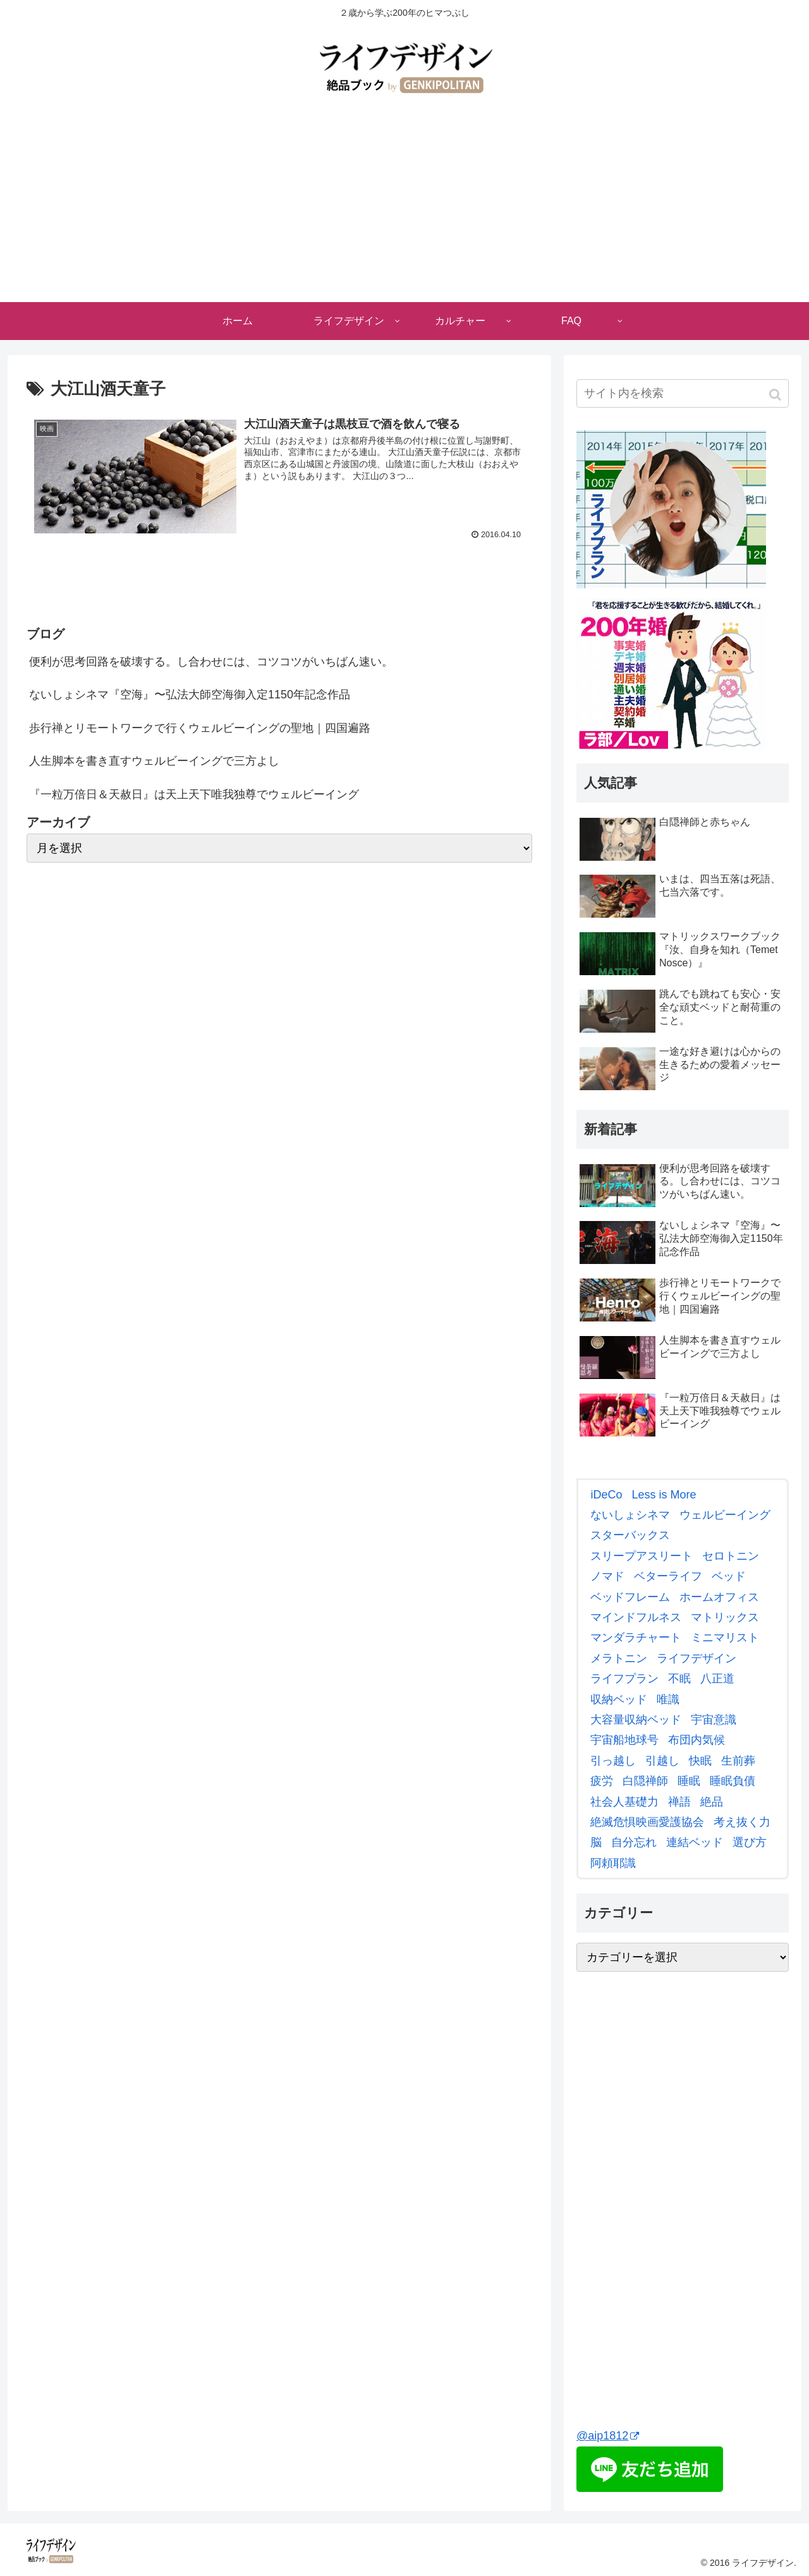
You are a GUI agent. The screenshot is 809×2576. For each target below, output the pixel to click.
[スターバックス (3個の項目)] (628, 1535)
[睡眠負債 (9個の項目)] (731, 1781)
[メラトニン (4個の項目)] (617, 1658)
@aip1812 (607, 2435)
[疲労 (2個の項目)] (600, 1781)
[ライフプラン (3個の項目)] (623, 1678)
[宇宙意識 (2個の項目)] (712, 1720)
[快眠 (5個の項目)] (699, 1761)
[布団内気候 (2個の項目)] (695, 1740)
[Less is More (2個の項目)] (662, 1495)
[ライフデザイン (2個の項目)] (695, 1658)
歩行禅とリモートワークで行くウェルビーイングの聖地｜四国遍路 (199, 728)
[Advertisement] (404, 207)
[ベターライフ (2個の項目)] (666, 1576)
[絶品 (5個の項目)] (710, 1802)
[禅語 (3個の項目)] (678, 1802)
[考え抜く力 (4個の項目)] (740, 1822)
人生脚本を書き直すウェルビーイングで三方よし (154, 761)
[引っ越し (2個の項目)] (611, 1761)
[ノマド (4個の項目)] (605, 1576)
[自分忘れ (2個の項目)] (632, 1842)
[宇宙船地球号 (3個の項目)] (623, 1740)
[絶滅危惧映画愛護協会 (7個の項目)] (645, 1822)
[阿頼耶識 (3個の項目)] (611, 1863)
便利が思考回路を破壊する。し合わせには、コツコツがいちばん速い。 (211, 661)
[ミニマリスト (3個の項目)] (723, 1637)
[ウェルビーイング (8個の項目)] (723, 1515)
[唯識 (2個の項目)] (666, 1699)
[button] (776, 394)
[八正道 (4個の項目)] (715, 1678)
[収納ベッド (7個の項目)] (617, 1699)
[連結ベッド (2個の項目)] (693, 1842)
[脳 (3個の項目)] (594, 1842)
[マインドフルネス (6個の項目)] (634, 1617)
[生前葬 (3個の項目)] (736, 1761)
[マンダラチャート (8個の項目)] (634, 1637)
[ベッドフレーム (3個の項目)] (628, 1597)
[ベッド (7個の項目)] (727, 1576)
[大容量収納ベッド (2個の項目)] (634, 1720)
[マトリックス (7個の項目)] (723, 1617)
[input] (682, 393)
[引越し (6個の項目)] (660, 1761)
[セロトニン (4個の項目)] (729, 1556)
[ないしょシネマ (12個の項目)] (628, 1515)
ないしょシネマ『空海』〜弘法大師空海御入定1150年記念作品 (189, 694)
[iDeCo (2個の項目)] (604, 1495)
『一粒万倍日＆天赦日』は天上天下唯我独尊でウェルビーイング (194, 794)
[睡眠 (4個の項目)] (687, 1781)
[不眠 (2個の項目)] (678, 1678)
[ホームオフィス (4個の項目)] (717, 1597)
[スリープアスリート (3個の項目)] (640, 1556)
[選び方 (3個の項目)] (748, 1842)
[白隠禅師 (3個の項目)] (643, 1781)
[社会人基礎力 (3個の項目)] (623, 1802)
